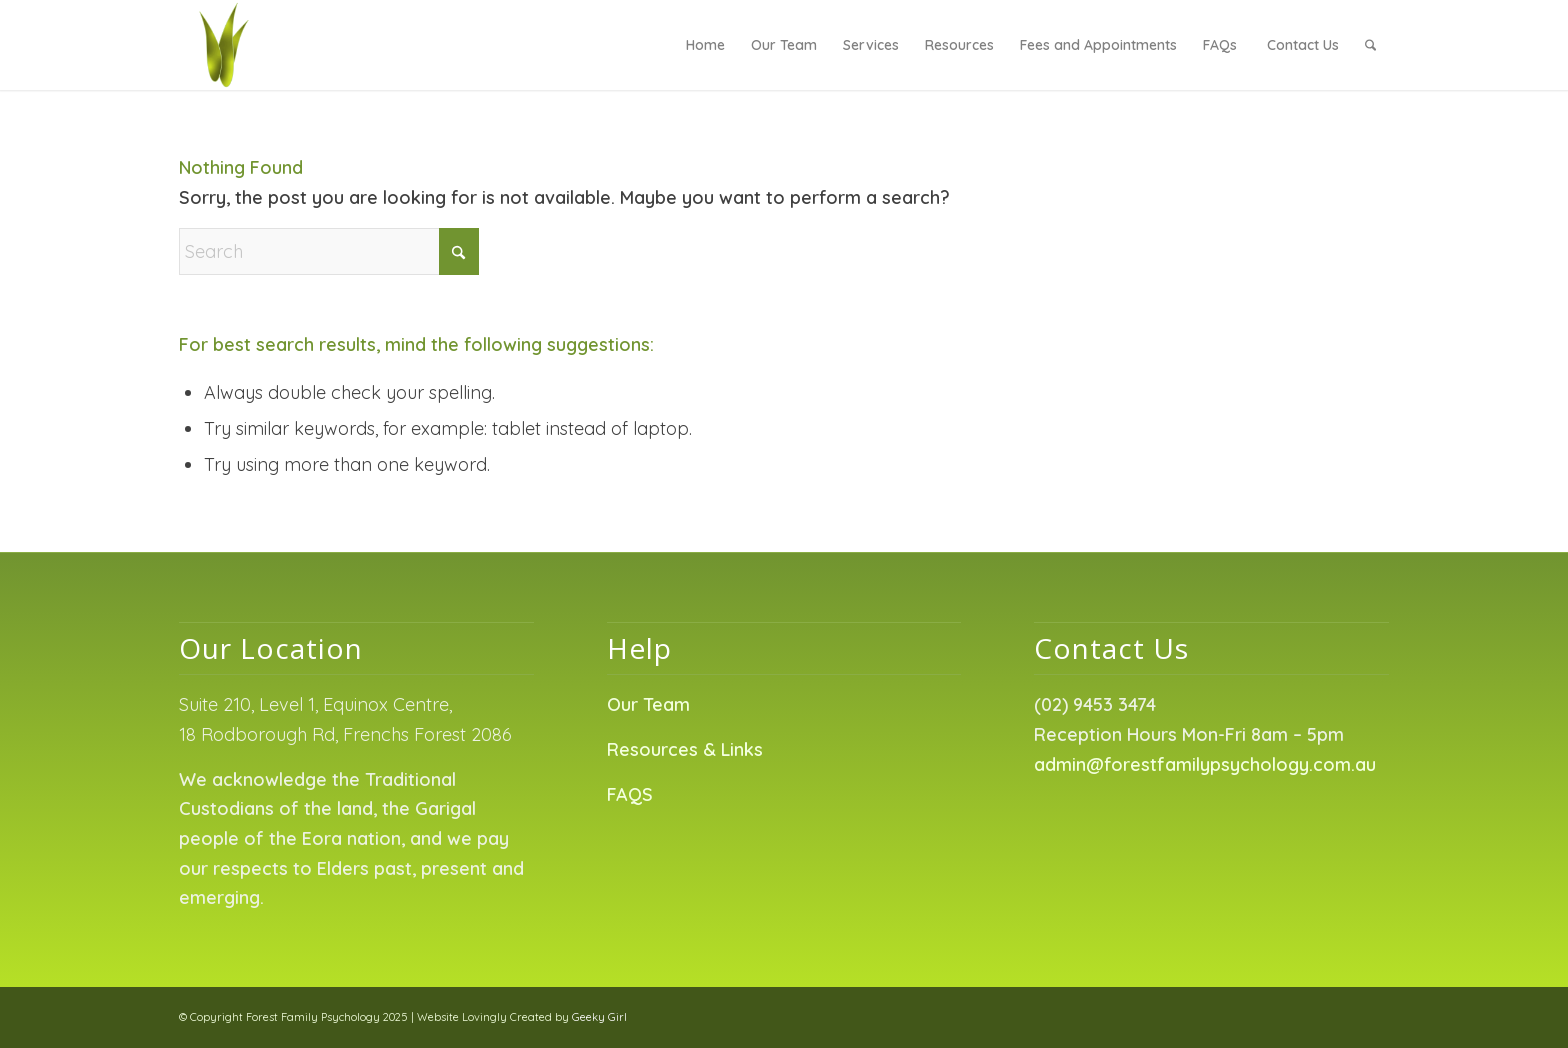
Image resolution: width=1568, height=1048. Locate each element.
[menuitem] (705, 45)
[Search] (1370, 45)
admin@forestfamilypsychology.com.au (1205, 764)
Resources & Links (685, 749)
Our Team (648, 704)
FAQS (630, 794)
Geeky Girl (599, 1017)
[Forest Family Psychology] (224, 45)
